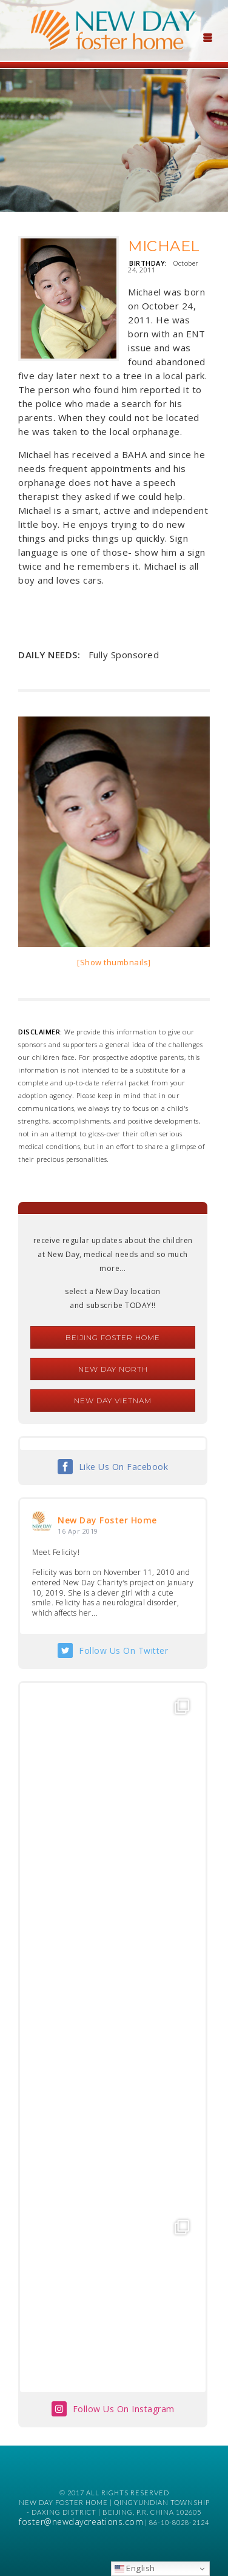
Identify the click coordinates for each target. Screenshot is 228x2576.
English (135, 2568)
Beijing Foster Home (112, 1337)
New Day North (113, 1369)
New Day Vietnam (113, 1400)
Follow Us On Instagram (124, 2409)
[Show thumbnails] (114, 962)
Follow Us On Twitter (123, 1650)
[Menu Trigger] (207, 36)
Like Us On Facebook (124, 1466)
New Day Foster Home (107, 1520)
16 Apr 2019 (78, 1531)
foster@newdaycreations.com (81, 2521)
